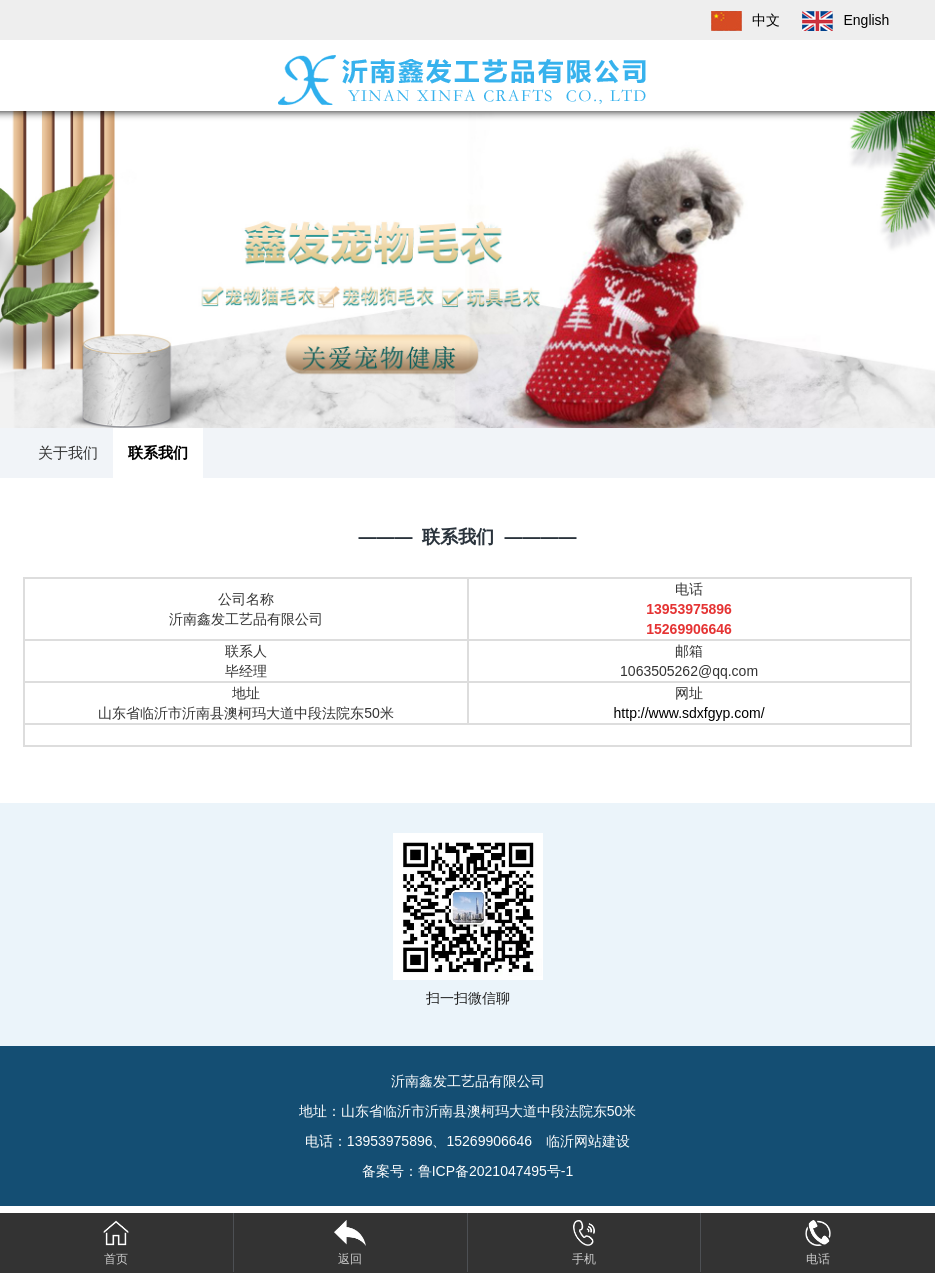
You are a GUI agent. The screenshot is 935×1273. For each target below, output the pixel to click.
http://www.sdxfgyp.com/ (689, 713)
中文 (736, 20)
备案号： (468, 1171)
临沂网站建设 (588, 1141)
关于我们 (68, 452)
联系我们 (158, 452)
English (836, 20)
